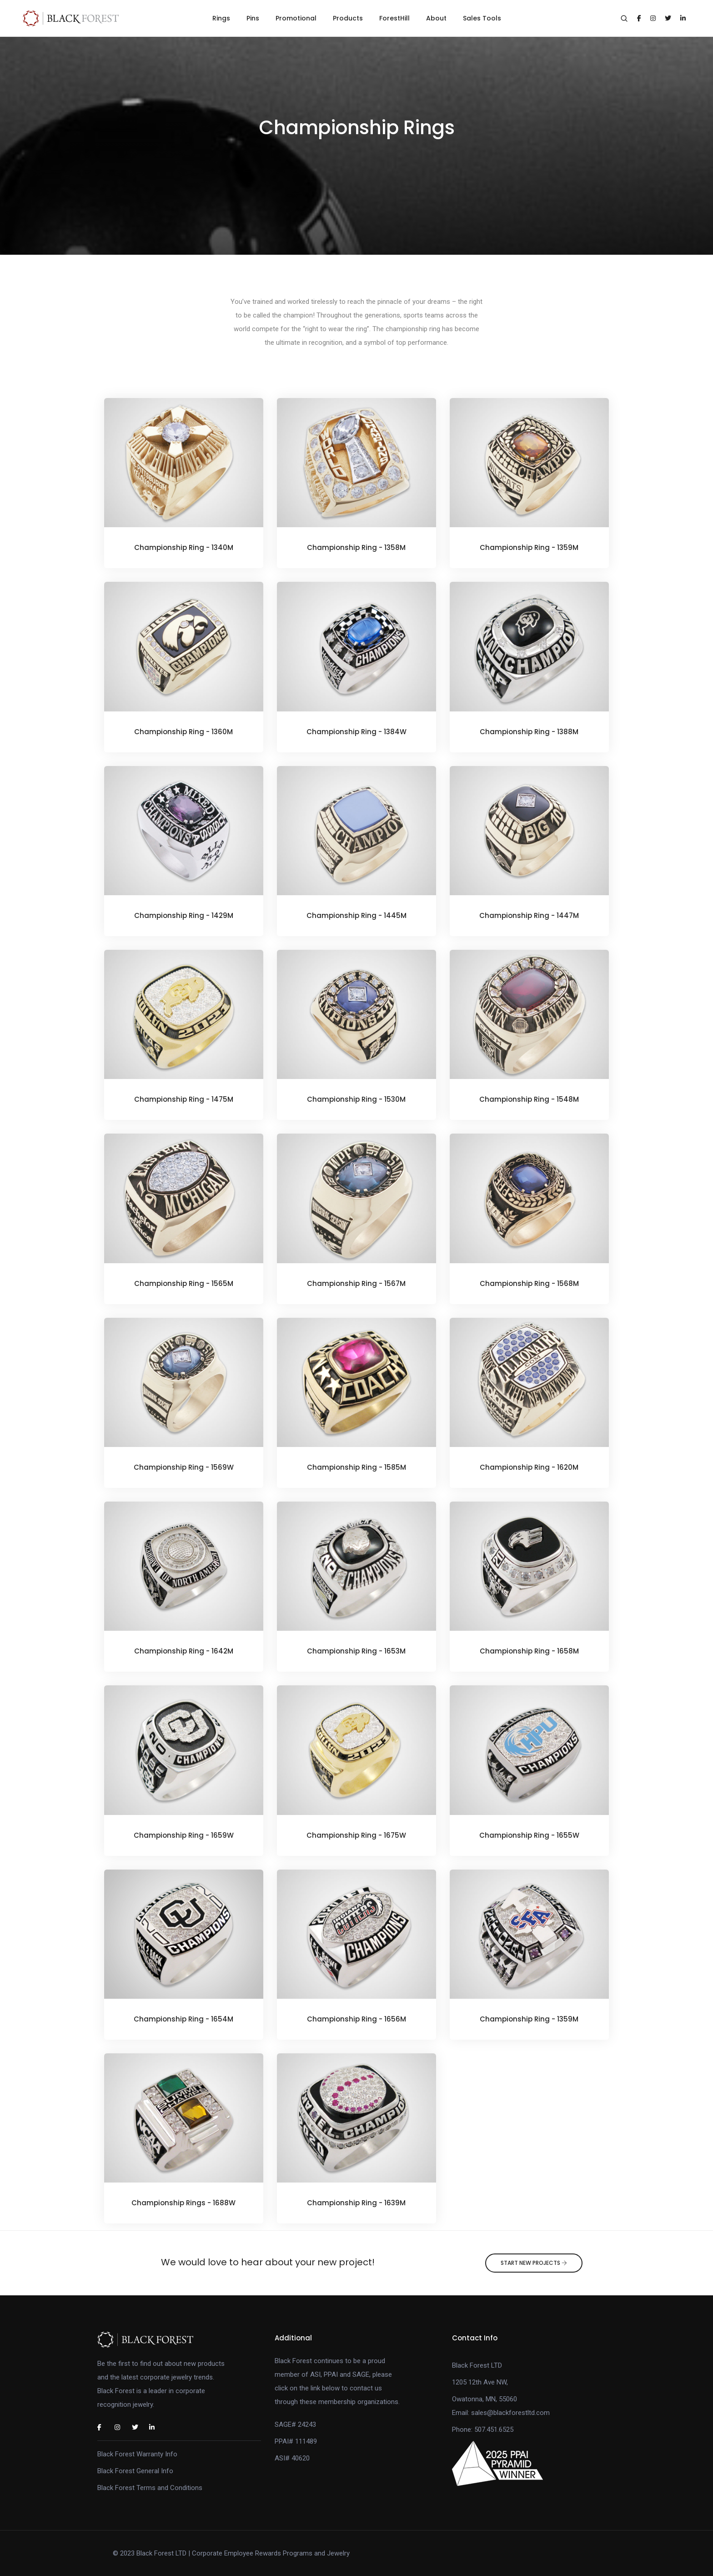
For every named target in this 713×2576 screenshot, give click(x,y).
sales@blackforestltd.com (510, 2413)
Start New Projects (534, 2263)
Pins (252, 18)
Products (348, 18)
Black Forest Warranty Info (137, 2454)
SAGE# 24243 (295, 2424)
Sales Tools (482, 18)
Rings (221, 18)
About (436, 18)
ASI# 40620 (292, 2458)
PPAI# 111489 (296, 2441)
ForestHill (394, 18)
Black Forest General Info (135, 2471)
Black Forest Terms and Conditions (149, 2488)
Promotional (296, 18)
